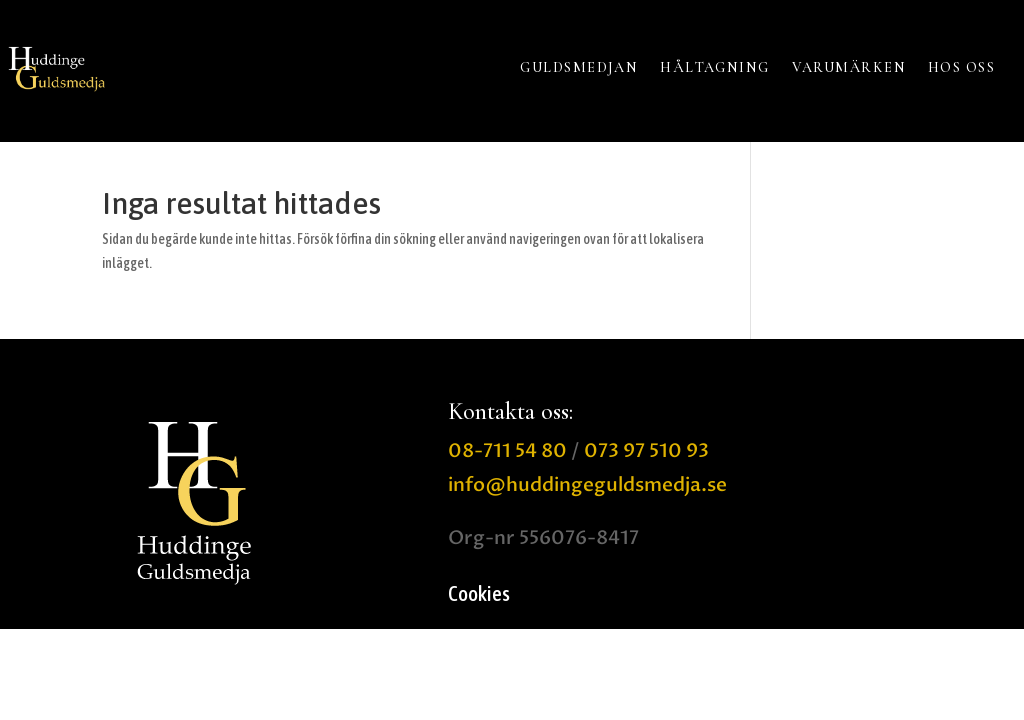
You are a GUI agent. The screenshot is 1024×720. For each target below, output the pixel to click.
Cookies (479, 595)
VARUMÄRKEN (849, 67)
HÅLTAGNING (714, 67)
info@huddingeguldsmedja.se (587, 485)
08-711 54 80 (507, 451)
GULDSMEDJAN (579, 67)
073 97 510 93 (646, 451)
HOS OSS (961, 67)
